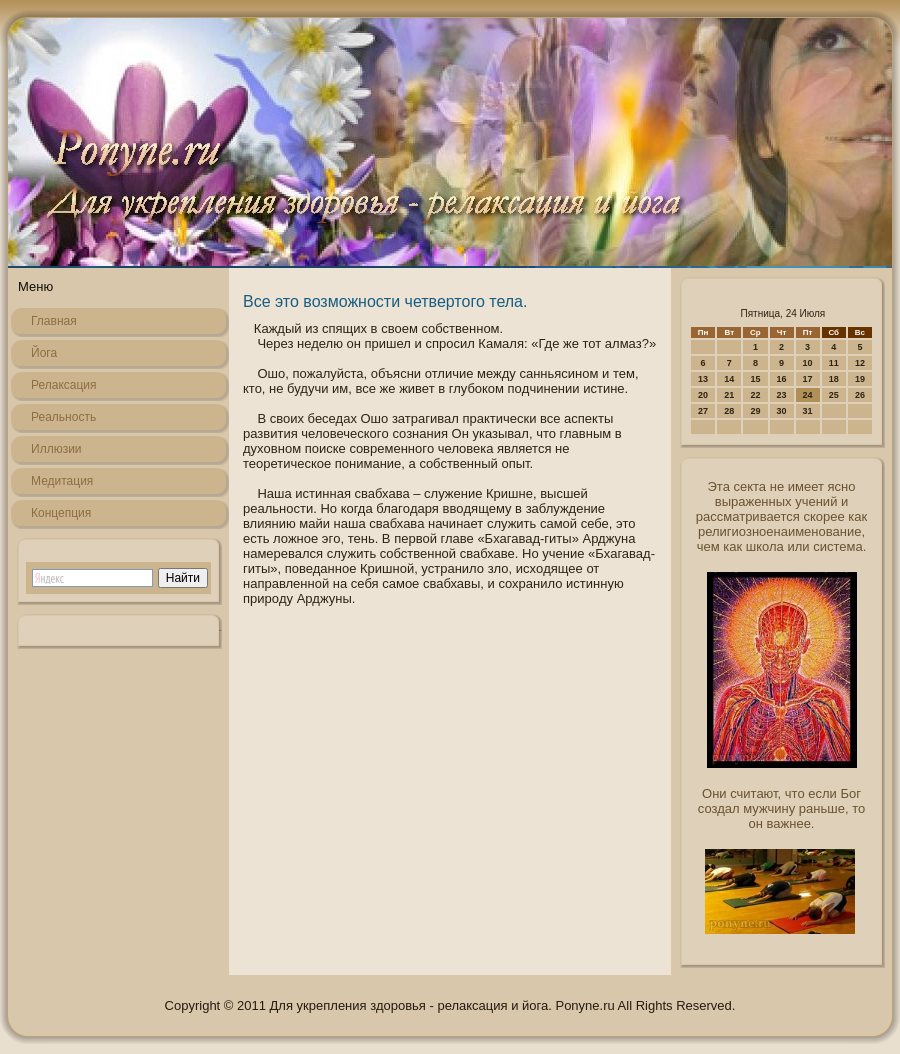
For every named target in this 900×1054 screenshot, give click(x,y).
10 (808, 363)
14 (729, 379)
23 (782, 395)
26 (860, 395)
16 (782, 379)
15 (755, 379)
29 (755, 411)
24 (808, 395)
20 (703, 395)
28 (729, 411)
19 (860, 379)
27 (703, 411)
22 (755, 395)
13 (703, 379)
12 (860, 363)
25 (834, 395)
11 (834, 363)
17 (808, 379)
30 (782, 411)
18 (834, 379)
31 (808, 411)
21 (729, 395)
